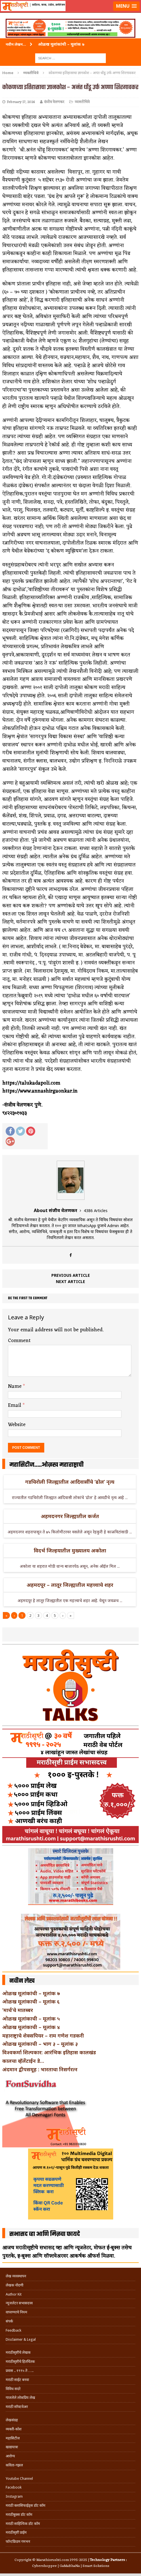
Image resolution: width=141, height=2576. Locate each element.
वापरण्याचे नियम (16, 2312)
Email (15, 1405)
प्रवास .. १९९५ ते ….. (19, 2371)
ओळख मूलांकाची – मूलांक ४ (31, 2027)
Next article (70, 1281)
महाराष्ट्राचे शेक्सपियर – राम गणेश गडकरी (43, 2035)
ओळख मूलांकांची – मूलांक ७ (31, 1993)
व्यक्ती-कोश (14, 2429)
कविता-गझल (14, 2465)
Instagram (14, 2496)
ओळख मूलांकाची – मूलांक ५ (31, 2018)
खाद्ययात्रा (12, 2447)
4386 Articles (96, 1210)
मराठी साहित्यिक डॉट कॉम (23, 2523)
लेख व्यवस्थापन (16, 2276)
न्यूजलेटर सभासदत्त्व (19, 2303)
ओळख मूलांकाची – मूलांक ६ (31, 2001)
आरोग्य (10, 2456)
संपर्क (9, 2321)
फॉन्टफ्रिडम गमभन (18, 2541)
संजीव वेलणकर (54, 102)
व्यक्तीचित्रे (82, 102)
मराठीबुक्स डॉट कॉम (19, 2514)
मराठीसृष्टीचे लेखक (18, 2352)
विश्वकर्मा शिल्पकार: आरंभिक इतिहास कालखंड (49, 2052)
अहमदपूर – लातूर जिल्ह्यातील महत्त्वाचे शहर (70, 1584)
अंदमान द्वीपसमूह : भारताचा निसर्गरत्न (39, 2069)
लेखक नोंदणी (14, 2285)
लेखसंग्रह (12, 2420)
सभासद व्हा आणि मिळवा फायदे (44, 2234)
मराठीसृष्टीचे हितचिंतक (20, 2361)
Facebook (14, 2487)
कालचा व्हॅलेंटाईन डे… (23, 2060)
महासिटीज (13, 2438)
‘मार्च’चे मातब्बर (17, 2010)
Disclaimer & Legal (21, 2339)
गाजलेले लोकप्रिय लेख (20, 2397)
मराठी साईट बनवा (17, 2380)
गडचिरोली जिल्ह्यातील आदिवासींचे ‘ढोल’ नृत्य (69, 1481)
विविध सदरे (13, 2389)
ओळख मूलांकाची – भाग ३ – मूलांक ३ (40, 2043)
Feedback (13, 2330)
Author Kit (14, 2294)
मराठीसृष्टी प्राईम (16, 2532)
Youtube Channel (19, 2478)
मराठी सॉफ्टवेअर (17, 2407)
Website (17, 1424)
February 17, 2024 (21, 102)
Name (15, 1386)
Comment (19, 1340)
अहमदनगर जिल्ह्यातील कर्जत (70, 1516)
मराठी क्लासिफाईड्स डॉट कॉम (25, 2505)
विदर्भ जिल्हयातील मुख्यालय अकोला (70, 1550)
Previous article (70, 1275)
